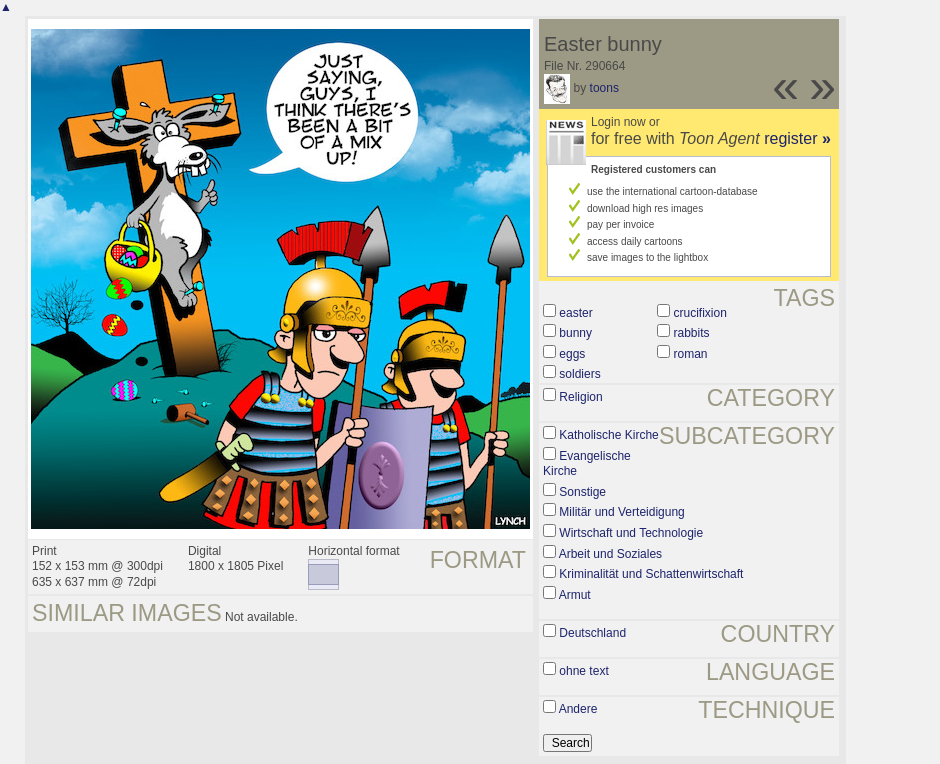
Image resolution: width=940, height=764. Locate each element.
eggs (572, 354)
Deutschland (592, 633)
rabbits (692, 333)
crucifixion (700, 313)
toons (604, 88)
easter (575, 313)
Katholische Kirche (608, 435)
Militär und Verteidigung (621, 512)
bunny (575, 333)
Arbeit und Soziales (610, 554)
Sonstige (582, 492)
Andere (578, 709)
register (797, 138)
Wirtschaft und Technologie (631, 533)
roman (691, 354)
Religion (580, 397)
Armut (575, 595)
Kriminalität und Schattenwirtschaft (651, 574)
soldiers (579, 374)
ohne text (583, 671)
